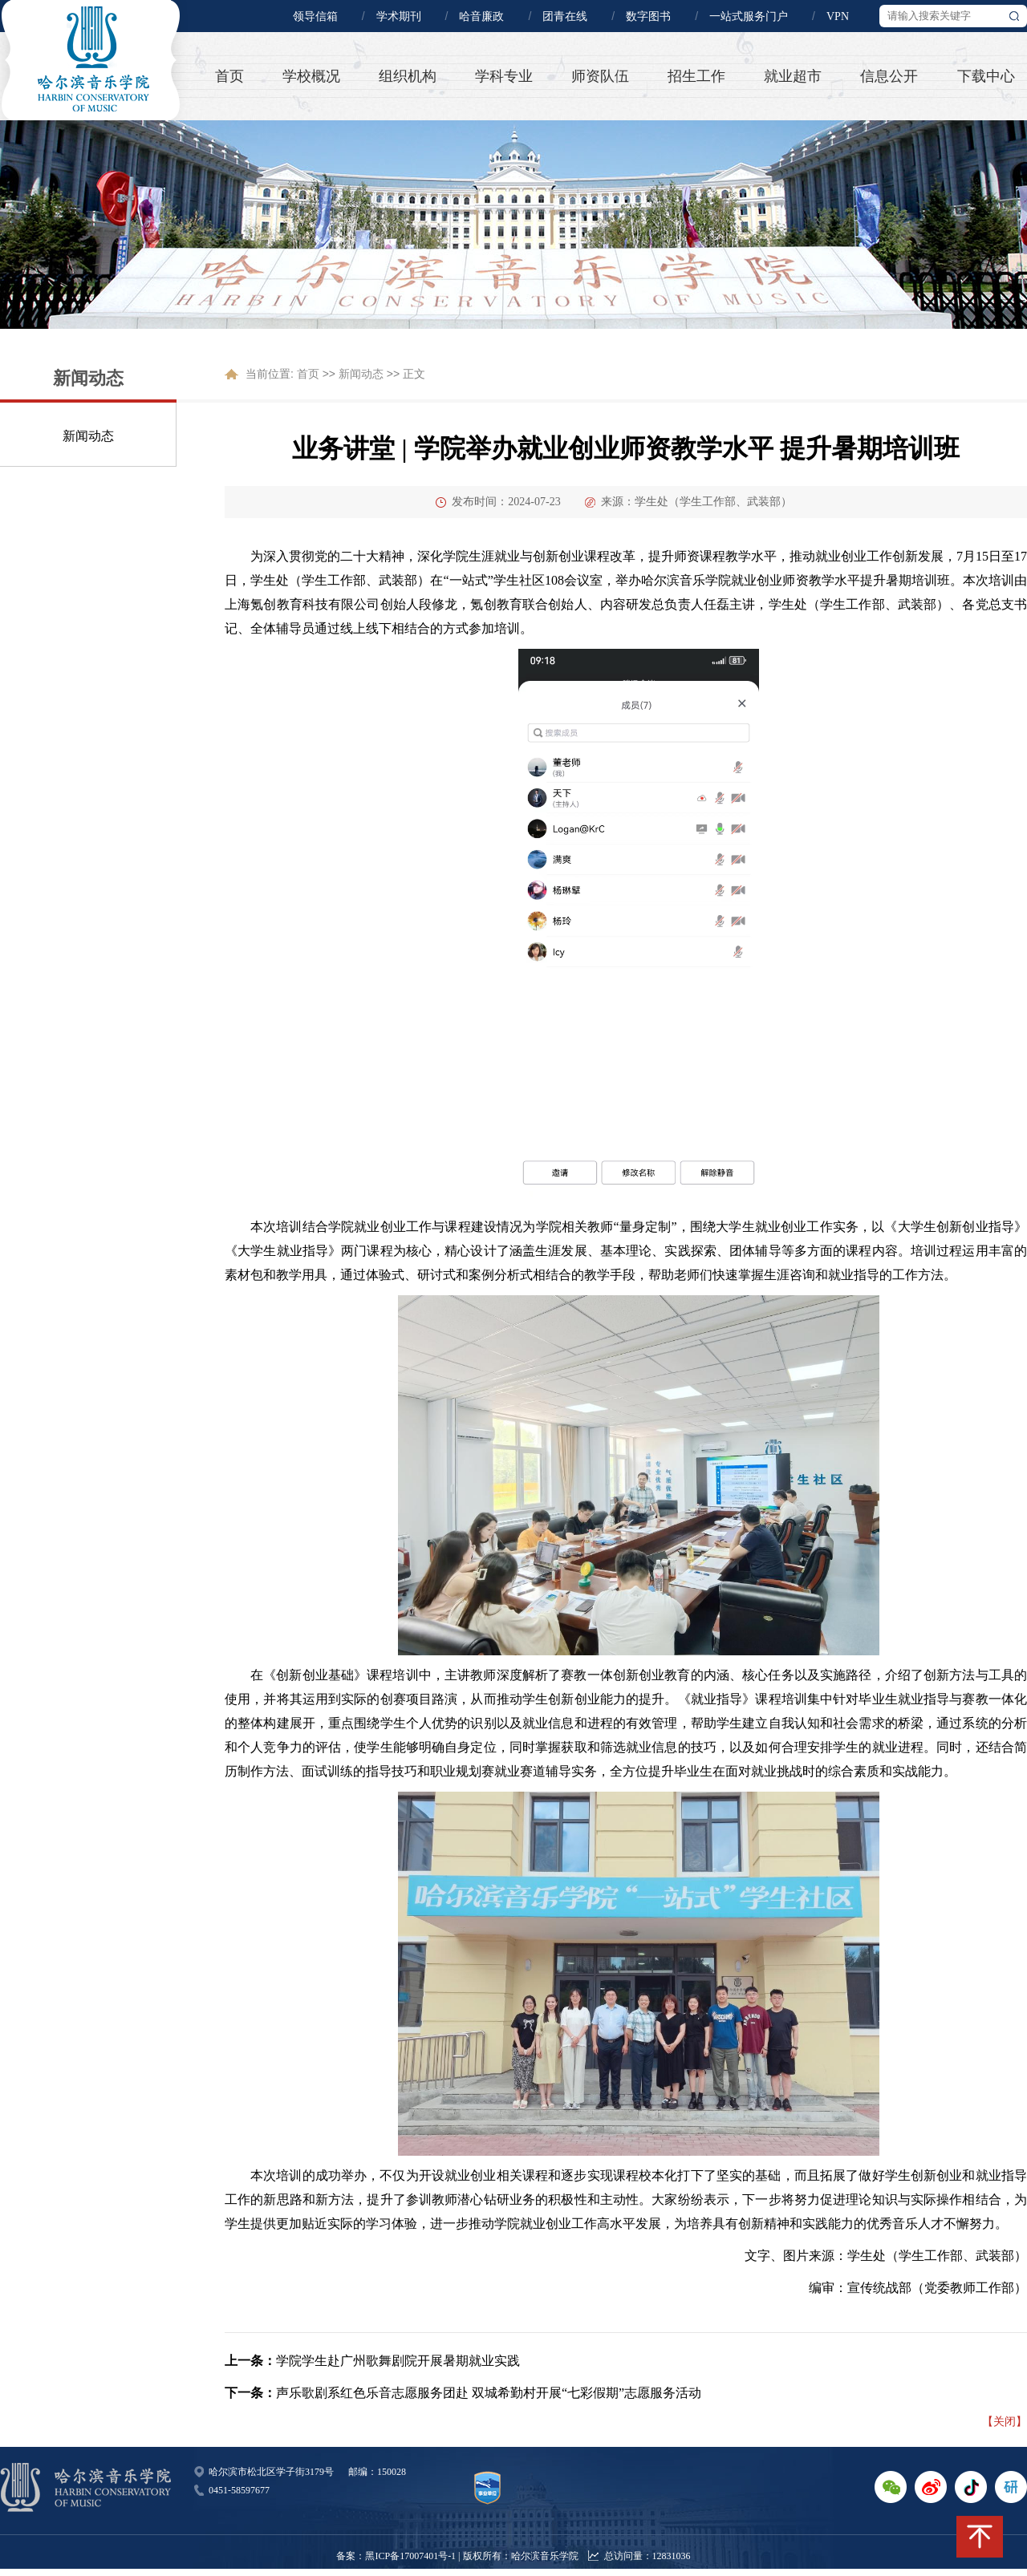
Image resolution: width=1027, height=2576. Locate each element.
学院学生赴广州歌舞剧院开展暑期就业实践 (398, 2360)
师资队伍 (600, 76)
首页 (229, 76)
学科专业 (504, 76)
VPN (837, 16)
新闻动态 (88, 436)
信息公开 (889, 76)
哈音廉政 (481, 16)
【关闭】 (1004, 2421)
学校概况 (311, 76)
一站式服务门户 (748, 16)
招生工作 (696, 76)
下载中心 (986, 76)
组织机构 (407, 76)
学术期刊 (398, 16)
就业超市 (793, 76)
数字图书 (648, 16)
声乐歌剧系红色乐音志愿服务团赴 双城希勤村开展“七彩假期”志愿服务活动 (488, 2393)
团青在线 (564, 16)
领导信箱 (315, 16)
